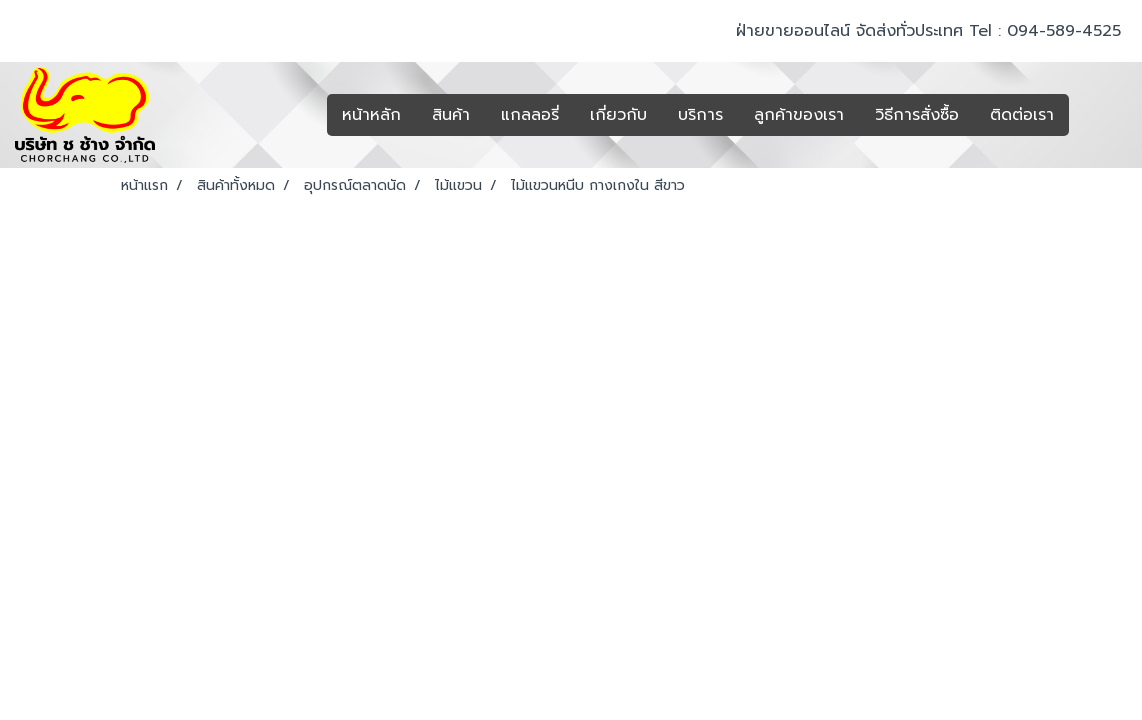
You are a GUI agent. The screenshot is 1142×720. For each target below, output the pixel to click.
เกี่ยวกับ (618, 115)
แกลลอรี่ (530, 115)
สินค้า (451, 115)
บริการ (700, 115)
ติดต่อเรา (1022, 115)
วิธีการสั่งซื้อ (917, 115)
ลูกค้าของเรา (799, 115)
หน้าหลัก (371, 115)
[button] (1099, 115)
